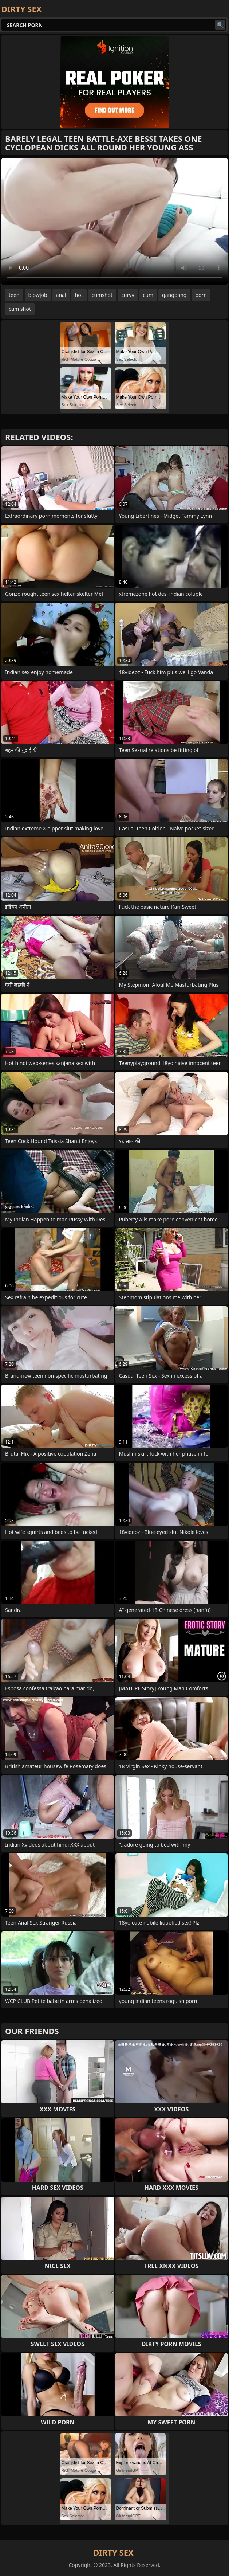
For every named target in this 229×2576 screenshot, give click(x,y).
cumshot (102, 294)
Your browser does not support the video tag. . (114, 221)
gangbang (174, 294)
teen (14, 294)
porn (201, 294)
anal (61, 294)
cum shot (20, 308)
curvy (127, 294)
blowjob (37, 294)
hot (79, 294)
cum (148, 294)
